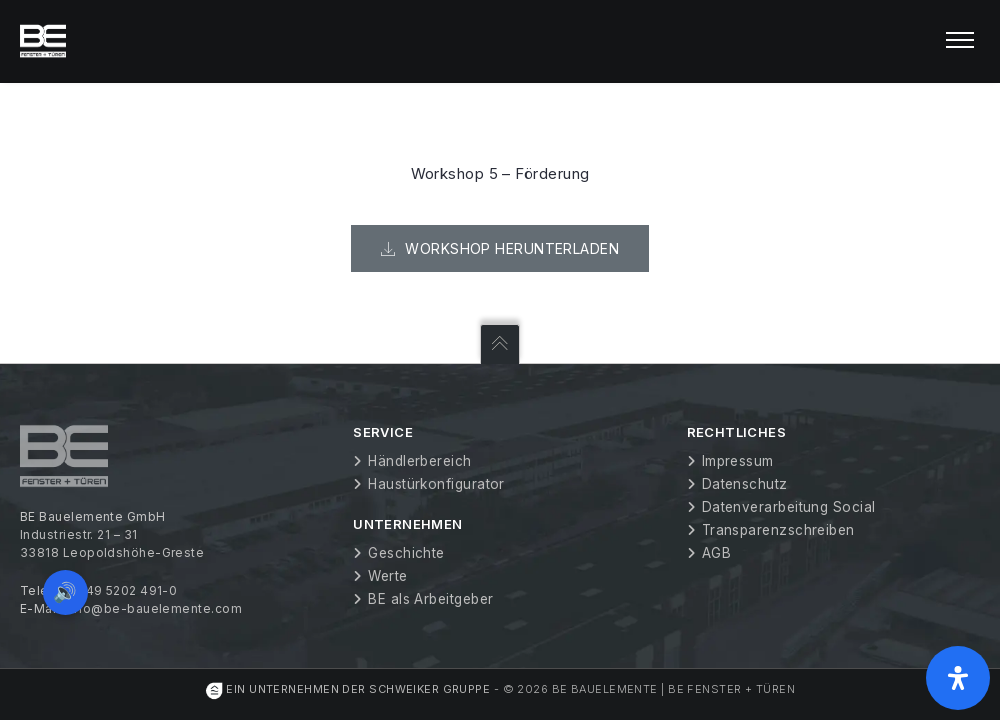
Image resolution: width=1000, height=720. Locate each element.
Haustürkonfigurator (436, 484)
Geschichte (406, 553)
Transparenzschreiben (778, 530)
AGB (716, 553)
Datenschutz (745, 484)
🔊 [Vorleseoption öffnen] (68, 589)
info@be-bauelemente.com (154, 608)
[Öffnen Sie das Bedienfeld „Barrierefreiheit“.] (958, 678)
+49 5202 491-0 (127, 590)
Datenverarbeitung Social (789, 507)
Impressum (738, 461)
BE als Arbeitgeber (430, 599)
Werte (387, 576)
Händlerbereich (419, 461)
